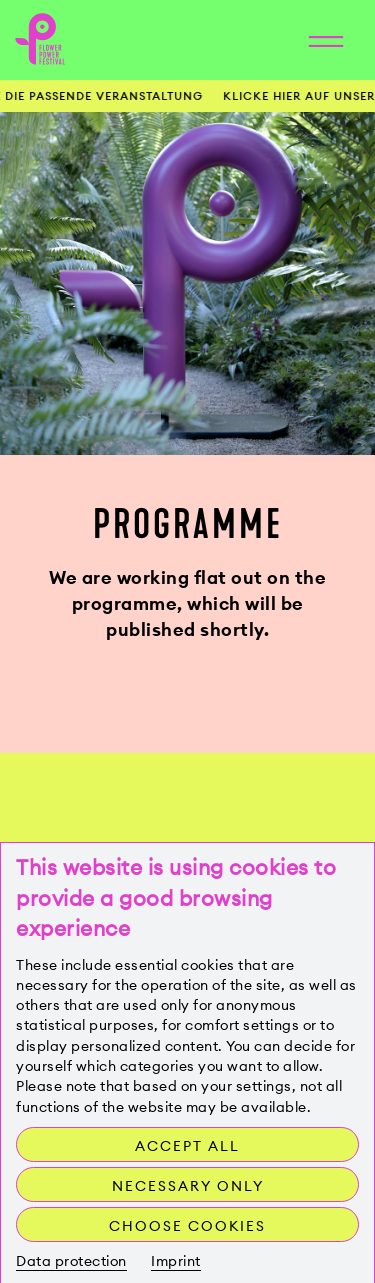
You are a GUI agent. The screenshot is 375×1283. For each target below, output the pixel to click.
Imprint (176, 1261)
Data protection (71, 1261)
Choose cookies (187, 1226)
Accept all (187, 1146)
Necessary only (188, 1186)
